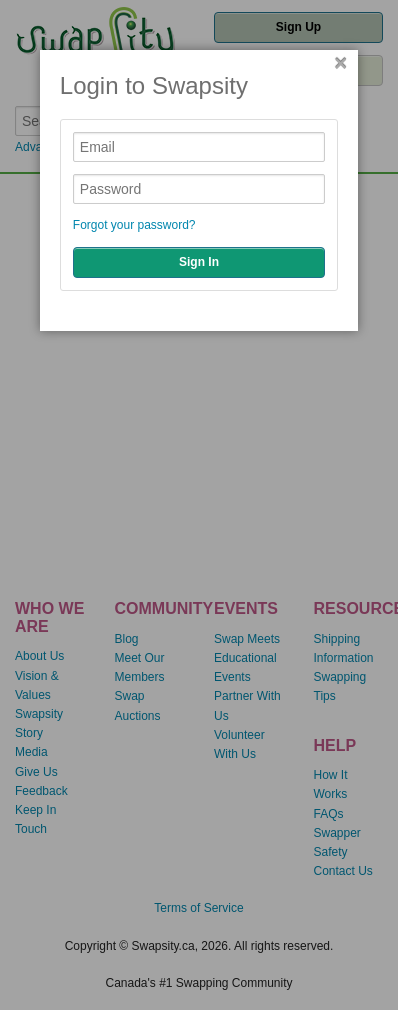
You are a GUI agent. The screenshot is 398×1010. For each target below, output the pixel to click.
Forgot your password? (134, 225)
